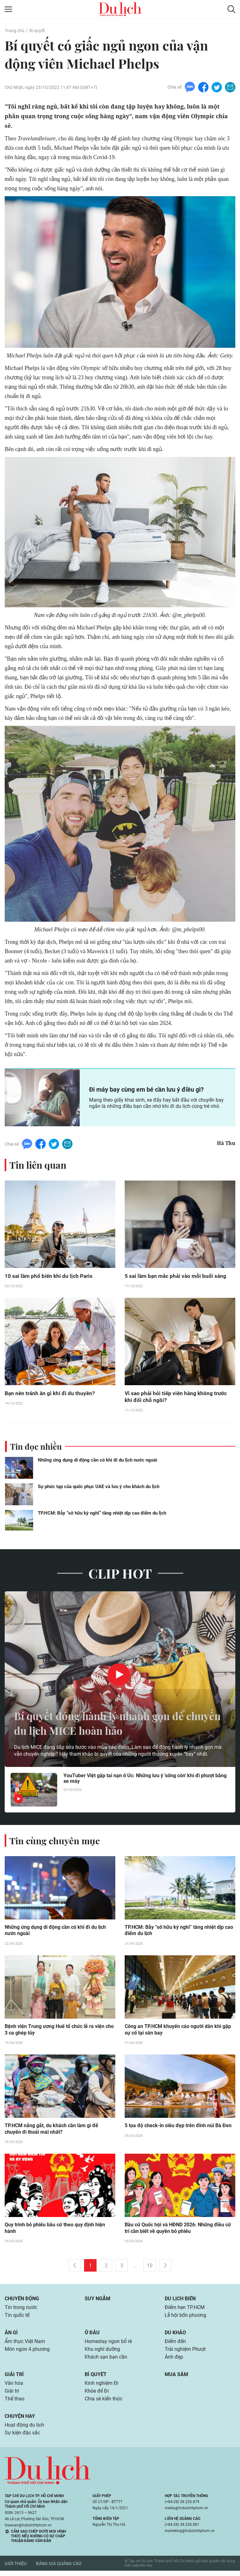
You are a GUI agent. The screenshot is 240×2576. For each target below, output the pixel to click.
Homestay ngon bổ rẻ (108, 2344)
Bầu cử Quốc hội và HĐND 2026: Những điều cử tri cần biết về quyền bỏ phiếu (178, 2230)
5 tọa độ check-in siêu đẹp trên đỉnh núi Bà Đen (178, 2127)
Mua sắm (176, 2378)
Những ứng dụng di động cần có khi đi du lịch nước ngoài (97, 1461)
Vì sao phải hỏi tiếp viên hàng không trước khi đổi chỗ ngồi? (177, 1397)
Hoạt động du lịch (24, 2430)
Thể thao (14, 2403)
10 (149, 2268)
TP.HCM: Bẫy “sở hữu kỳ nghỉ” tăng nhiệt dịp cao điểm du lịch (102, 1514)
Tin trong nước (21, 2310)
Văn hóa (14, 2387)
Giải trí (14, 2378)
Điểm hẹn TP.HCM (184, 2310)
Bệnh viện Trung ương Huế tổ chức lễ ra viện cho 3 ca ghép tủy (59, 2031)
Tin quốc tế (17, 2318)
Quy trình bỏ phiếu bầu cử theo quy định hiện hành (55, 2230)
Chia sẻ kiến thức (103, 2403)
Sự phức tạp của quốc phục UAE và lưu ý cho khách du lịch (98, 1487)
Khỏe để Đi (97, 2395)
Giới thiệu (16, 2568)
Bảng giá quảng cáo (59, 2568)
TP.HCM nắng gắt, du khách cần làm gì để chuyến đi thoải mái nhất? (51, 2130)
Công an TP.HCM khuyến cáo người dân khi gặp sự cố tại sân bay (178, 2031)
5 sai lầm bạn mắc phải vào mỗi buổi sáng (177, 1276)
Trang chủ (14, 30)
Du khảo (175, 2335)
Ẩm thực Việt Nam (25, 2344)
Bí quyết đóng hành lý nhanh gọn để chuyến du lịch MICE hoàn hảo (106, 1724)
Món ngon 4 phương (27, 2352)
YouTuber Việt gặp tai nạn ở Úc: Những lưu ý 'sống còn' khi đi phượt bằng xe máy (144, 1780)
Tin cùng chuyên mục (55, 1841)
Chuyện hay (20, 2421)
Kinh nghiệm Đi (101, 2387)
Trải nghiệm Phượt (185, 2352)
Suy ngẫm (97, 2301)
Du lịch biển (180, 2301)
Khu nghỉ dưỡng (102, 2352)
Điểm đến (175, 2344)
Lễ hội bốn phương (185, 2318)
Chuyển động (22, 2301)
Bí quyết (37, 30)
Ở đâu (92, 2335)
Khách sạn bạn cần (106, 2361)
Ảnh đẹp (174, 2361)
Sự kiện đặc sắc (22, 2438)
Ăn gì (11, 2335)
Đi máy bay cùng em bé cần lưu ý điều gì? (146, 1090)
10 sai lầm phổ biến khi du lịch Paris (50, 1276)
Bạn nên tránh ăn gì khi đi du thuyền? (51, 1393)
